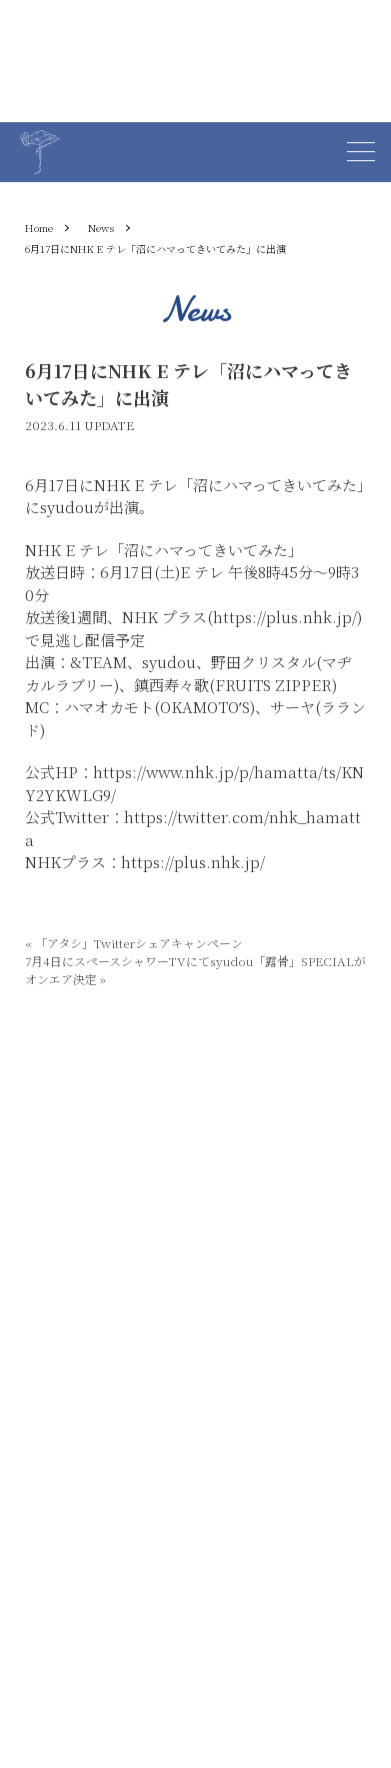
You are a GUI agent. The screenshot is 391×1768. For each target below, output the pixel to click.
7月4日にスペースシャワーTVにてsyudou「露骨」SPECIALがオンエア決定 (195, 970)
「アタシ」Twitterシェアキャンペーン (134, 943)
